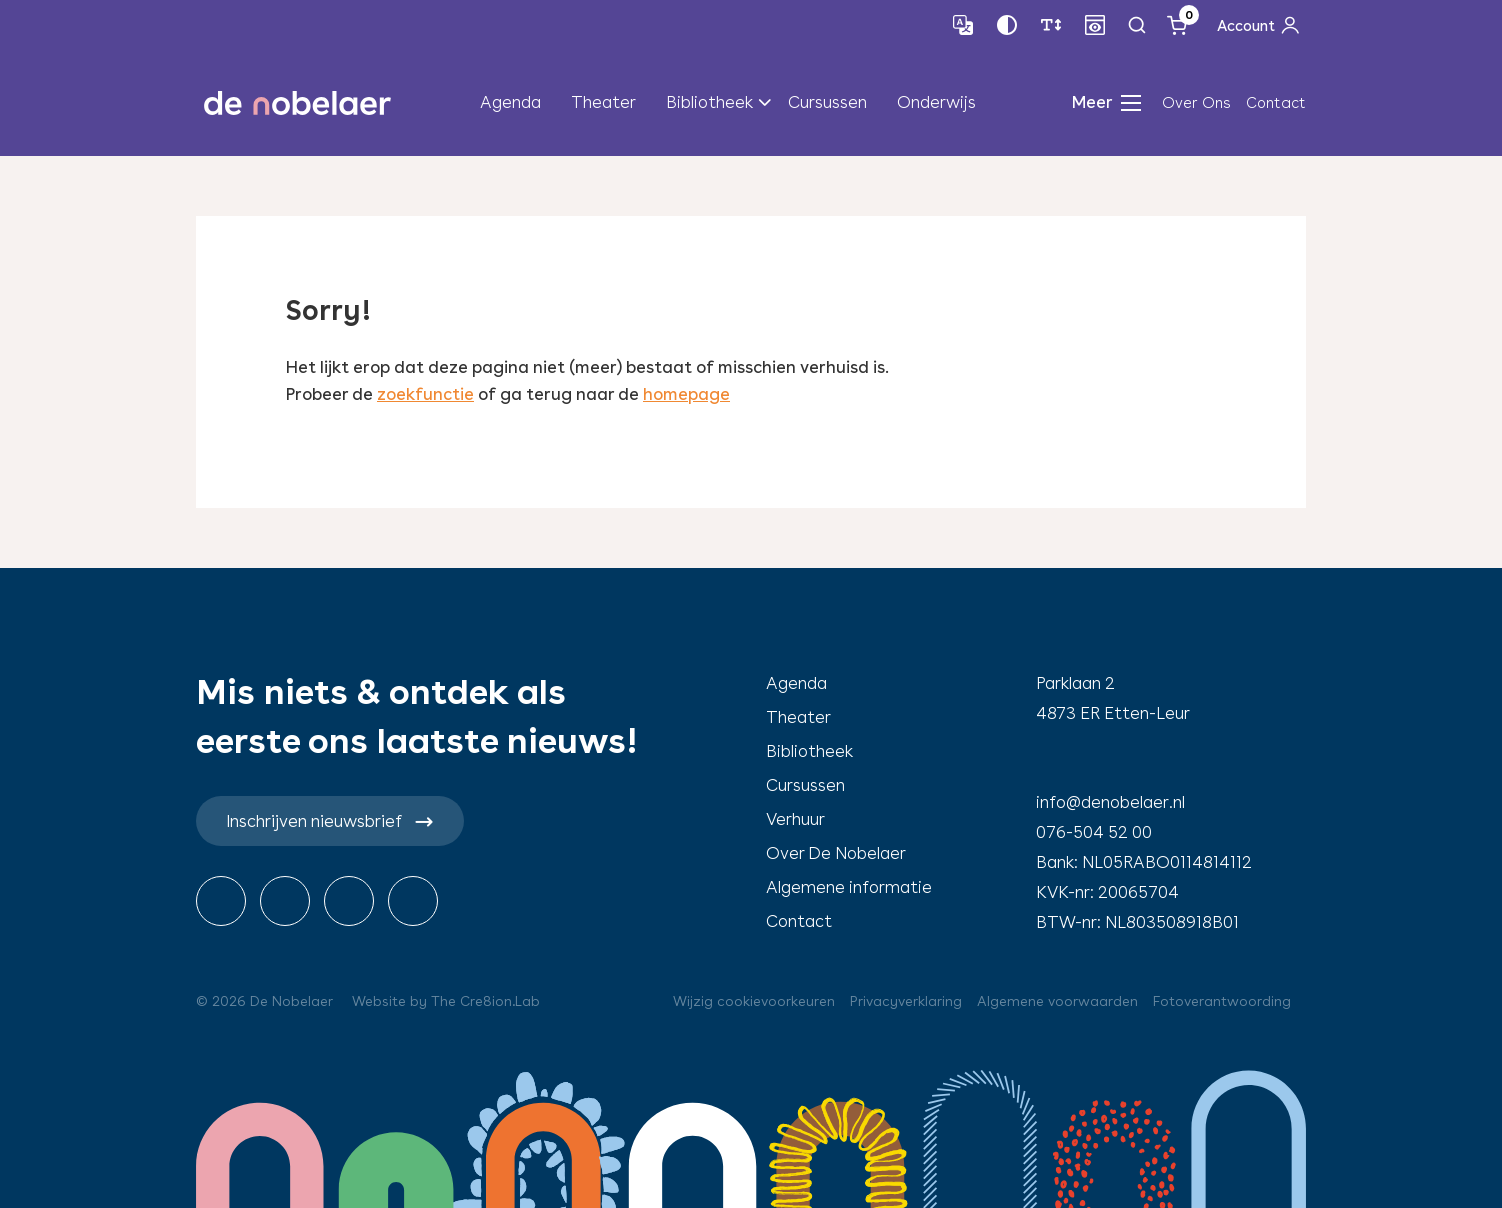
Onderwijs (936, 102)
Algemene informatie (849, 887)
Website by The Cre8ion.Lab (446, 1001)
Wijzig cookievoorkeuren (754, 1001)
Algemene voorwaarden (1057, 1001)
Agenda (510, 102)
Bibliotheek (709, 102)
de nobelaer (297, 103)
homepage (686, 394)
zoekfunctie (425, 394)
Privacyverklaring (906, 1001)
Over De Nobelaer (836, 853)
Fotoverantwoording (1222, 1001)
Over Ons (1196, 103)
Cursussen (827, 102)
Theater (603, 102)
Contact (1276, 103)
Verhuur (795, 819)
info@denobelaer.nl (1110, 802)
